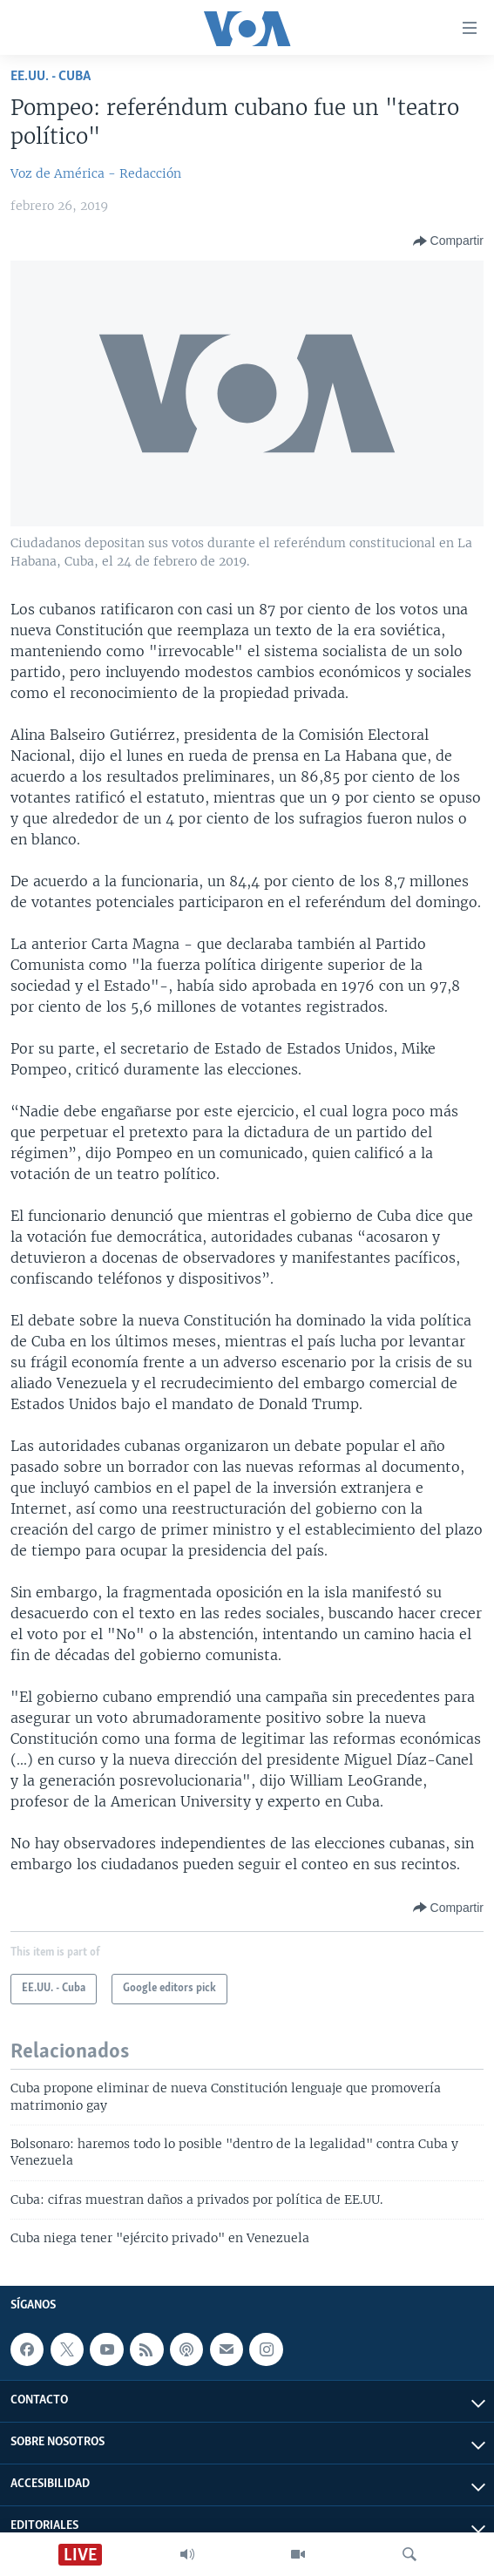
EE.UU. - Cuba (50, 76)
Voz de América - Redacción (95, 173)
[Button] (448, 241)
